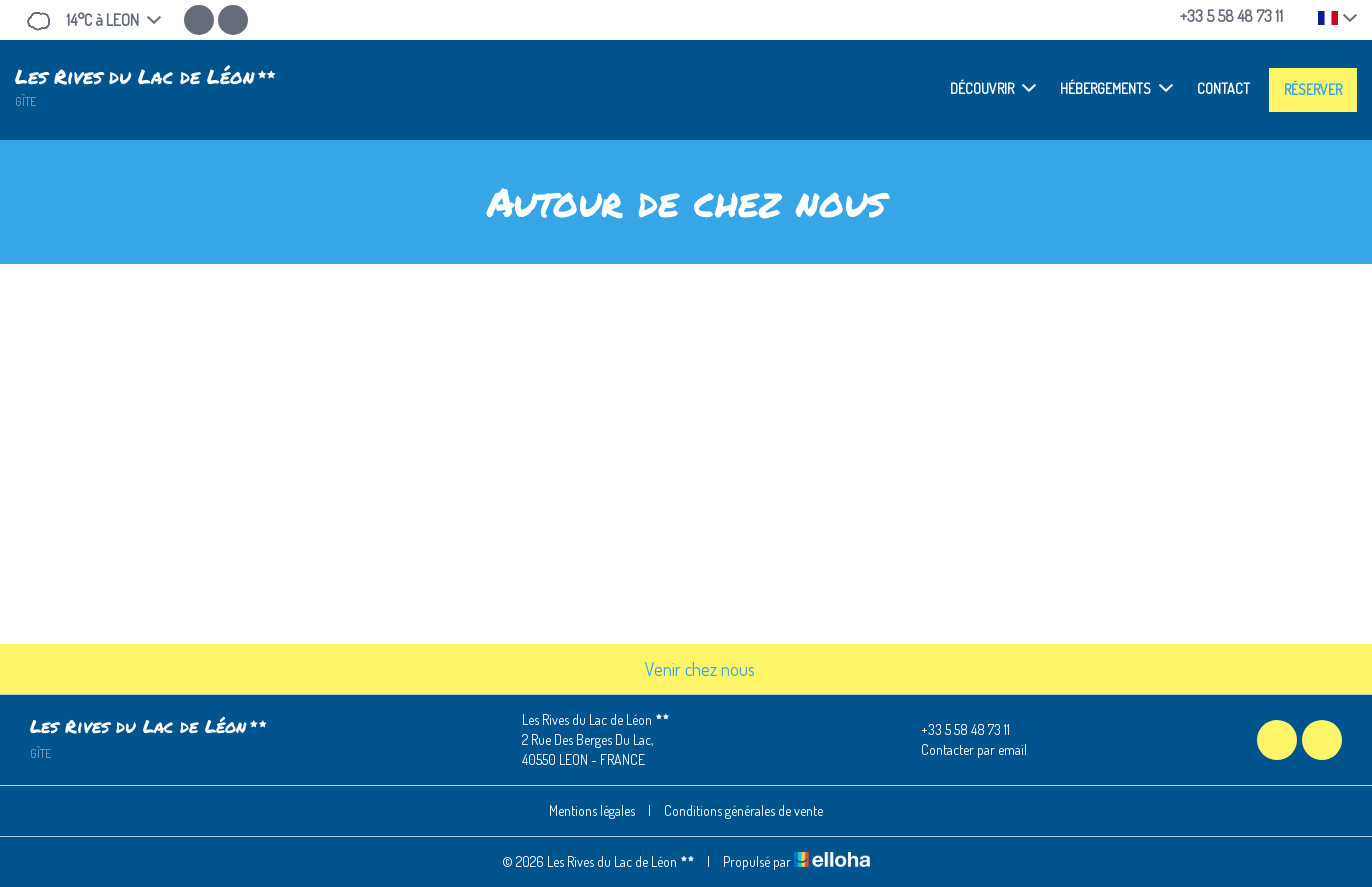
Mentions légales (592, 810)
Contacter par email (962, 750)
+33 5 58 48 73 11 (954, 730)
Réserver (1313, 89)
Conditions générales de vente (743, 810)
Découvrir (993, 88)
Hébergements (1116, 88)
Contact (1223, 88)
